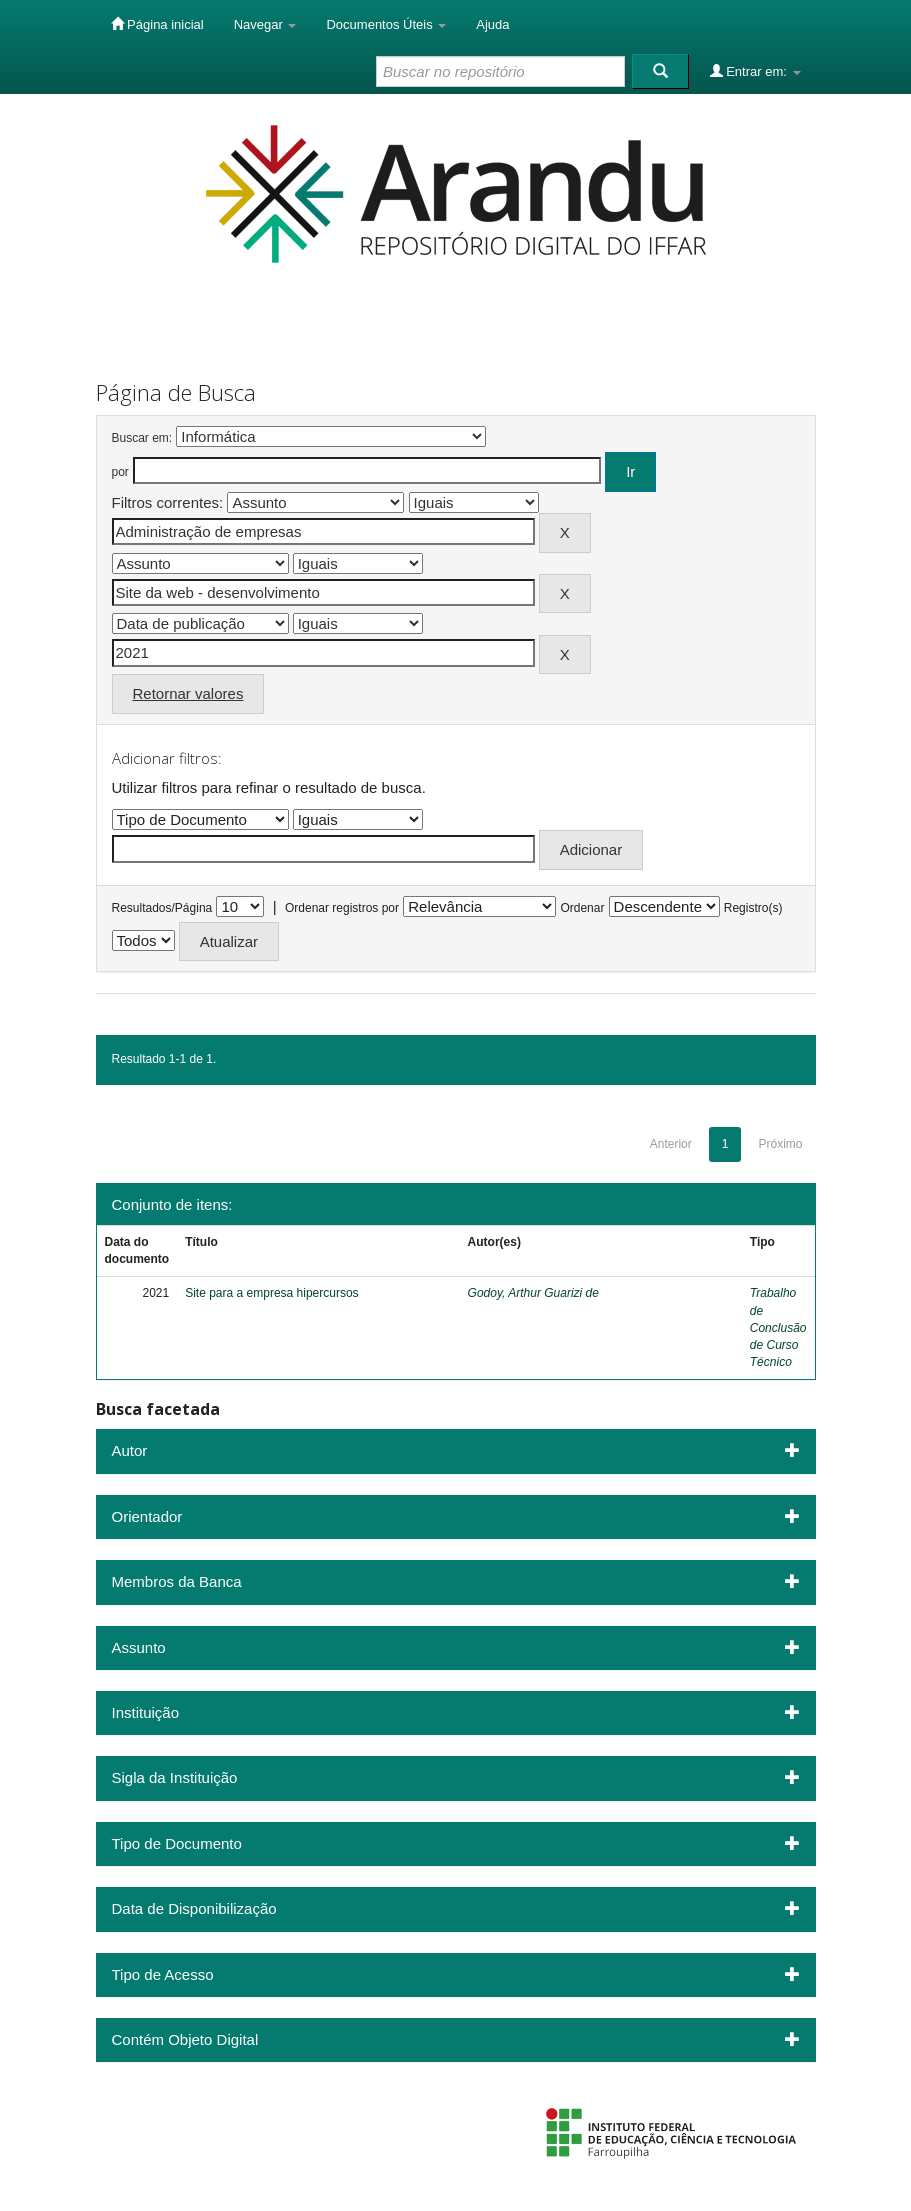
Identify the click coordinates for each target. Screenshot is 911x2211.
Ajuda (492, 24)
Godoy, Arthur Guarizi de (533, 1293)
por (120, 472)
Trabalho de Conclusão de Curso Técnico (778, 1327)
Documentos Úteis (386, 24)
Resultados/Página (162, 908)
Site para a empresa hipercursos (271, 1293)
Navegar (265, 24)
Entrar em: (755, 71)
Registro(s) (753, 908)
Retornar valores (188, 693)
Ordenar (582, 908)
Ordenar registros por (342, 908)
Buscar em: (142, 438)
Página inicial (157, 24)
